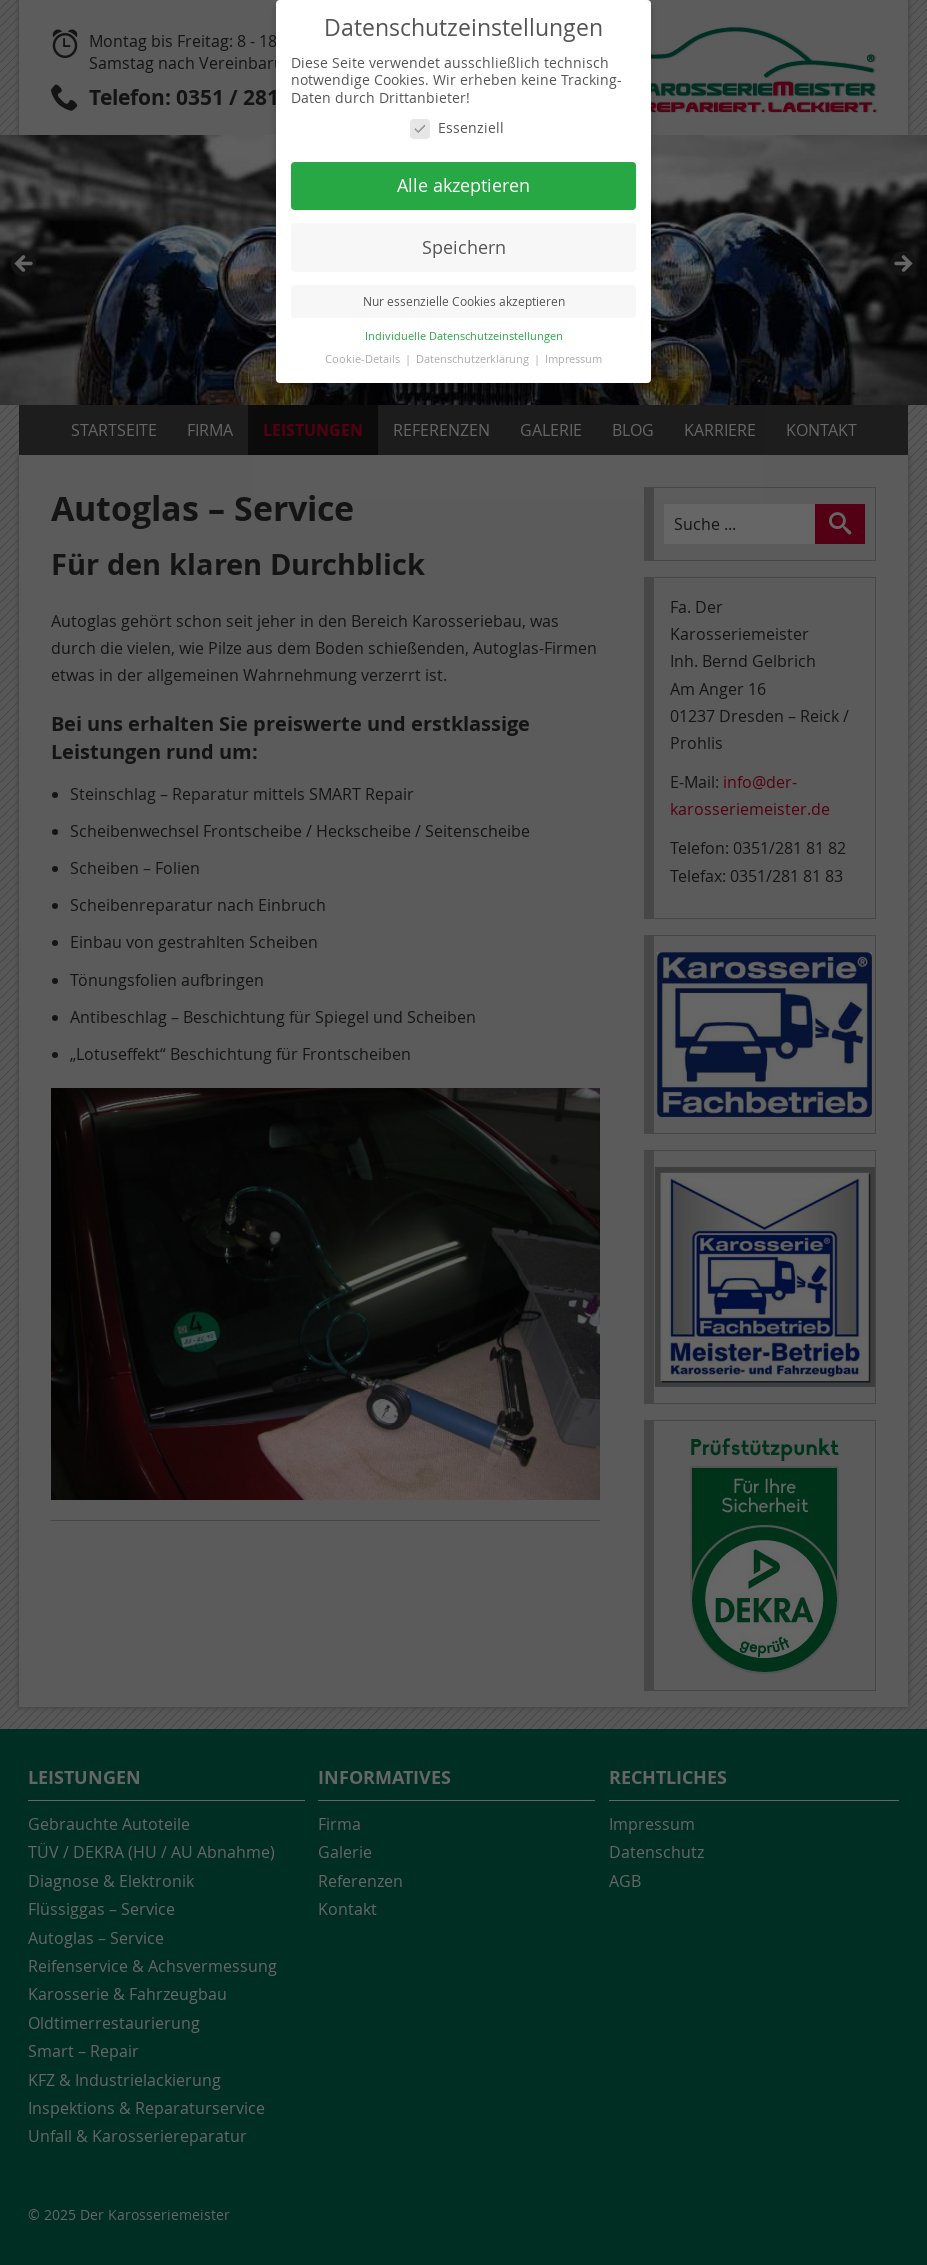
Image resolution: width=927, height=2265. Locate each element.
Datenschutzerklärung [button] (474, 359)
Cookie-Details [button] (364, 359)
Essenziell (457, 128)
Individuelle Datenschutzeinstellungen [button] (464, 336)
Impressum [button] (573, 359)
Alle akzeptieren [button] (463, 185)
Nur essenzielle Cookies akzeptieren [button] (464, 301)
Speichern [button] (464, 247)
